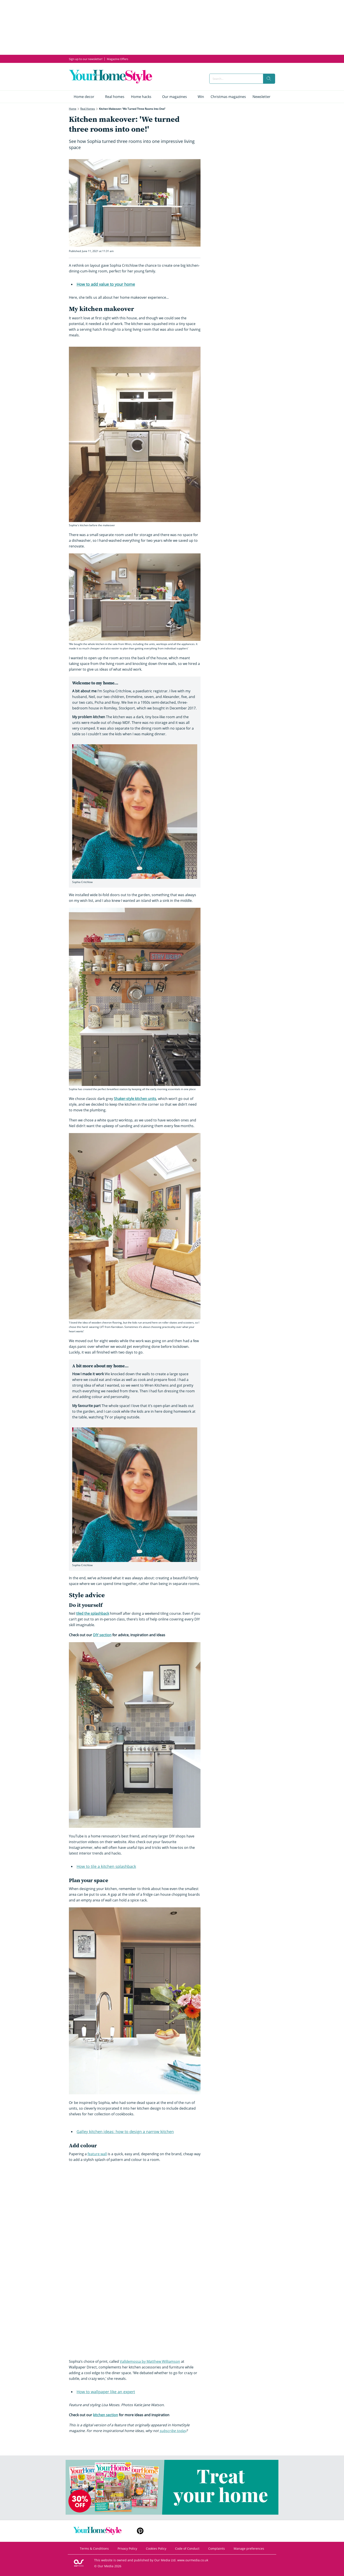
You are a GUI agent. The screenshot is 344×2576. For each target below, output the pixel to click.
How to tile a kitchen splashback (106, 1866)
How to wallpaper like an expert (106, 2391)
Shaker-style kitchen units (135, 1098)
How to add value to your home (106, 284)
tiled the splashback (92, 1613)
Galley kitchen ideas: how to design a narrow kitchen (125, 2131)
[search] (269, 79)
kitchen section (105, 2415)
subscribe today (172, 2430)
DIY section (102, 1635)
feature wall (97, 2153)
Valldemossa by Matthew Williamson (150, 2361)
